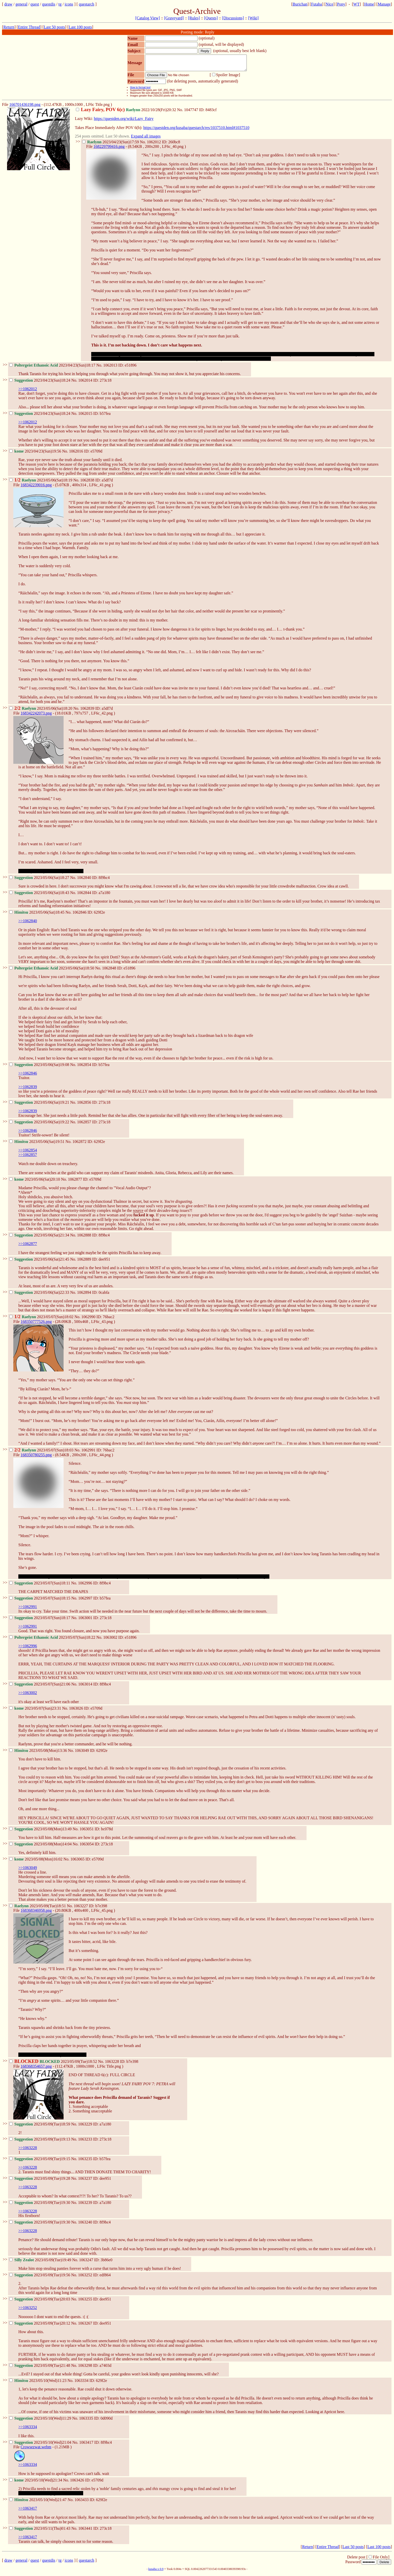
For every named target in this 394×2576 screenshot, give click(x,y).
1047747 (191, 113)
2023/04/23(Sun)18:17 (52, 368)
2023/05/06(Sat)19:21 (39, 1105)
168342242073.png (36, 716)
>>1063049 (27, 1871)
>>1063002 (27, 1696)
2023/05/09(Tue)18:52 (53, 2064)
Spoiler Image (227, 78)
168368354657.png (36, 2069)
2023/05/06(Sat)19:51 (37, 1144)
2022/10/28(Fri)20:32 (126, 113)
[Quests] (211, 18)
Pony (341, 4)
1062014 (85, 383)
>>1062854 (27, 1153)
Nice (329, 4)
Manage (384, 4)
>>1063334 (27, 2430)
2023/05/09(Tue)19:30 (40, 2205)
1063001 (85, 1621)
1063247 (86, 2263)
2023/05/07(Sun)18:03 (41, 1453)
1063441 (85, 2531)
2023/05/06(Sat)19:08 (39, 1067)
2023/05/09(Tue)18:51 (38, 1909)
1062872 (79, 1144)
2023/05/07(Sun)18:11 (40, 1586)
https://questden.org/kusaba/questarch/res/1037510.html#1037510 (196, 130)
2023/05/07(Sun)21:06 (40, 1687)
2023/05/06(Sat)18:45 (37, 915)
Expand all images (146, 139)
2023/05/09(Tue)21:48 (40, 2368)
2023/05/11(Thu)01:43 (40, 2531)
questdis (48, 4)
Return (8, 27)
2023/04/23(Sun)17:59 (111, 145)
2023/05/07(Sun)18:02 (41, 1320)
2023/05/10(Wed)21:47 (38, 2503)
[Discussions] (233, 18)
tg (59, 4)
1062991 (88, 1453)
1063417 (86, 2445)
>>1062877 (27, 1247)
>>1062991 (27, 1610)
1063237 (85, 2181)
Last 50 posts (54, 27)
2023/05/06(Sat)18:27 (39, 880)
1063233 (85, 2142)
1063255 (85, 2302)
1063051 (87, 1832)
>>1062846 (27, 1076)
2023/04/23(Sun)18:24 (40, 383)
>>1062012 (27, 392)
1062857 (84, 1125)
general (21, 4)
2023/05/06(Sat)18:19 (41, 483)
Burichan (300, 4)
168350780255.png (36, 1458)
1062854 (84, 1067)
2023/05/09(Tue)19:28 (40, 2181)
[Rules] (194, 18)
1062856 (84, 1105)
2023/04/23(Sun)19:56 (35, 454)
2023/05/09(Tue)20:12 (40, 2326)
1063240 (85, 2225)
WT (356, 4)
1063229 (85, 2127)
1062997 (85, 1601)
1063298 (85, 2368)
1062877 (75, 1182)
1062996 (85, 1586)
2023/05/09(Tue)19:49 (40, 2263)
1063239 (85, 2205)
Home (369, 4)
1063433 (82, 2503)
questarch (86, 4)
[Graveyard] (174, 18)
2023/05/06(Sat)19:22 (39, 1125)
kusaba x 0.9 (155, 2572)
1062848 (109, 971)
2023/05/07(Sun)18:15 (40, 1601)
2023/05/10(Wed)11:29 (40, 2421)
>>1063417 (27, 2511)
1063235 (85, 2162)
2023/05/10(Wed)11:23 (38, 2383)
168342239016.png (36, 488)
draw (8, 4)
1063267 (85, 2326)
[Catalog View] (147, 18)
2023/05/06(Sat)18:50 (52, 971)
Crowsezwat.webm (36, 2450)
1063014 (85, 1687)
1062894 (84, 1295)
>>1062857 (27, 1158)
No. (180, 113)
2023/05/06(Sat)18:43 (39, 896)
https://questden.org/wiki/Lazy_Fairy (123, 121)
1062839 (87, 711)
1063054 (87, 1847)
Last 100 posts (80, 27)
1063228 (112, 2064)
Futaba (316, 4)
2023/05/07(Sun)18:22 (52, 1640)
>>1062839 (27, 1090)
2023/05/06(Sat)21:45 (39, 1262)
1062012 (154, 145)
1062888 (84, 1238)
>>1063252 (27, 2310)
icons (69, 4)
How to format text (140, 90)
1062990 (88, 1320)
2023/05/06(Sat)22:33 (39, 1295)
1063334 (81, 2383)
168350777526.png (36, 1324)
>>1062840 (27, 924)
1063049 (82, 1753)
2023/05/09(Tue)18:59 (40, 2127)
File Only (380, 2560)
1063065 (77, 1862)
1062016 (76, 454)
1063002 (110, 1640)
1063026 (76, 1711)
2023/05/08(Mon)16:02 (36, 1862)
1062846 (79, 915)
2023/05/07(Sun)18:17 (40, 1621)
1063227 (81, 1909)
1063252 (85, 2278)
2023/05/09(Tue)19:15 (40, 2162)
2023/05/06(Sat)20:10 (35, 1182)
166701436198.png (24, 107)
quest (34, 4)
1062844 (84, 896)
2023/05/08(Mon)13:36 (38, 1753)
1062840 (84, 880)
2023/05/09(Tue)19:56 (40, 2278)
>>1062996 (27, 1649)
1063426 (77, 2483)
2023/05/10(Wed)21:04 (40, 2445)
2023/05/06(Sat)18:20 (41, 711)
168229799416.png (109, 149)
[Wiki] (253, 18)
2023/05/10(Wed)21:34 (36, 2483)
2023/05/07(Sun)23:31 (35, 1711)
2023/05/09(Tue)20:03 (40, 2302)
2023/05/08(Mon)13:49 (41, 1832)
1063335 (86, 2421)
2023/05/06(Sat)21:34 (39, 1238)
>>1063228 (27, 2151)
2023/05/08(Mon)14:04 (41, 1847)
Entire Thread (29, 27)
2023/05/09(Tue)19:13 (40, 2142)
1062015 (85, 416)
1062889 (84, 1262)
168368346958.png (36, 1913)
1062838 (87, 483)
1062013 (110, 368)
